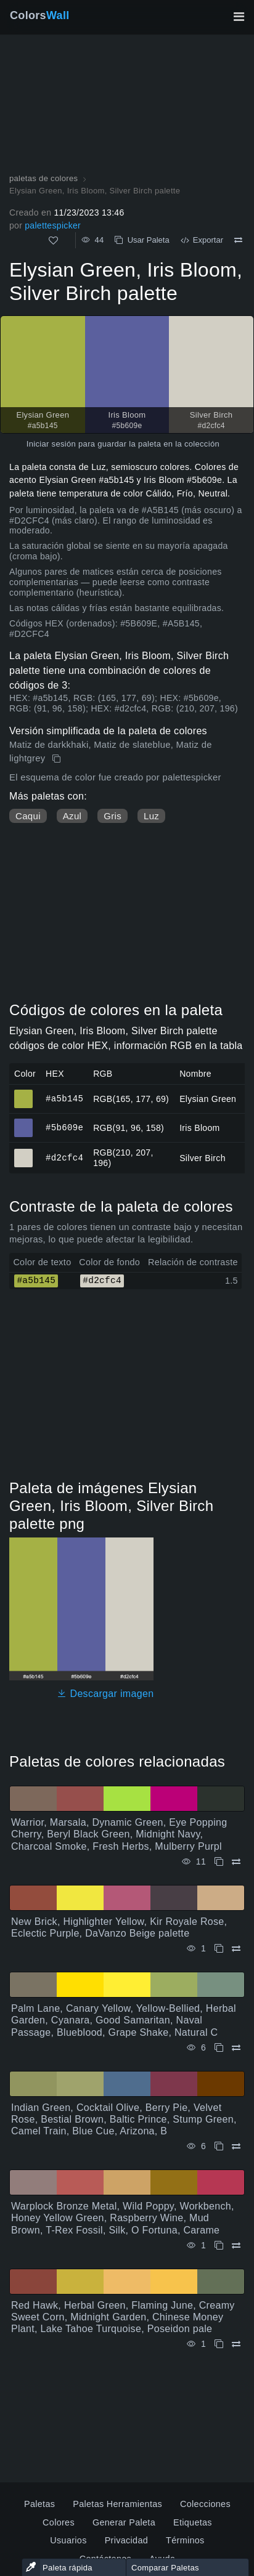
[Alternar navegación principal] (238, 16)
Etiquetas (192, 2522)
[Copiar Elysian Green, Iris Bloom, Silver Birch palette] (58, 758)
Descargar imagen (105, 1693)
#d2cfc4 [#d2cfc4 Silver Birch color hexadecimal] (24, 1152)
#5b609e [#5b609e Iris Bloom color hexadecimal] (24, 1122)
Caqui (28, 816)
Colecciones (205, 2504)
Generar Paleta (123, 2522)
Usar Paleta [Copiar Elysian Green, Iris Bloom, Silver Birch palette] (142, 240)
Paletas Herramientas (117, 2504)
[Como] (53, 240)
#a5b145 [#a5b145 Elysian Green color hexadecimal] (24, 1093)
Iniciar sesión (51, 443)
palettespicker (53, 225)
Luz (151, 816)
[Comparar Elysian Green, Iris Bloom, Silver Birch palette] (238, 240)
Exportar (202, 240)
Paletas (39, 2504)
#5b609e (64, 1127)
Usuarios (68, 2540)
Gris (112, 816)
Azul (72, 816)
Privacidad (126, 2540)
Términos (185, 2540)
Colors (40, 15)
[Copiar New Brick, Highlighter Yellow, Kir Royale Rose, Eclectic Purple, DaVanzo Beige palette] (219, 1948)
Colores (59, 2522)
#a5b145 (64, 1098)
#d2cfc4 (64, 1158)
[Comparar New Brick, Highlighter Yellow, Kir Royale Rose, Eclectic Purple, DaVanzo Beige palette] (236, 1948)
